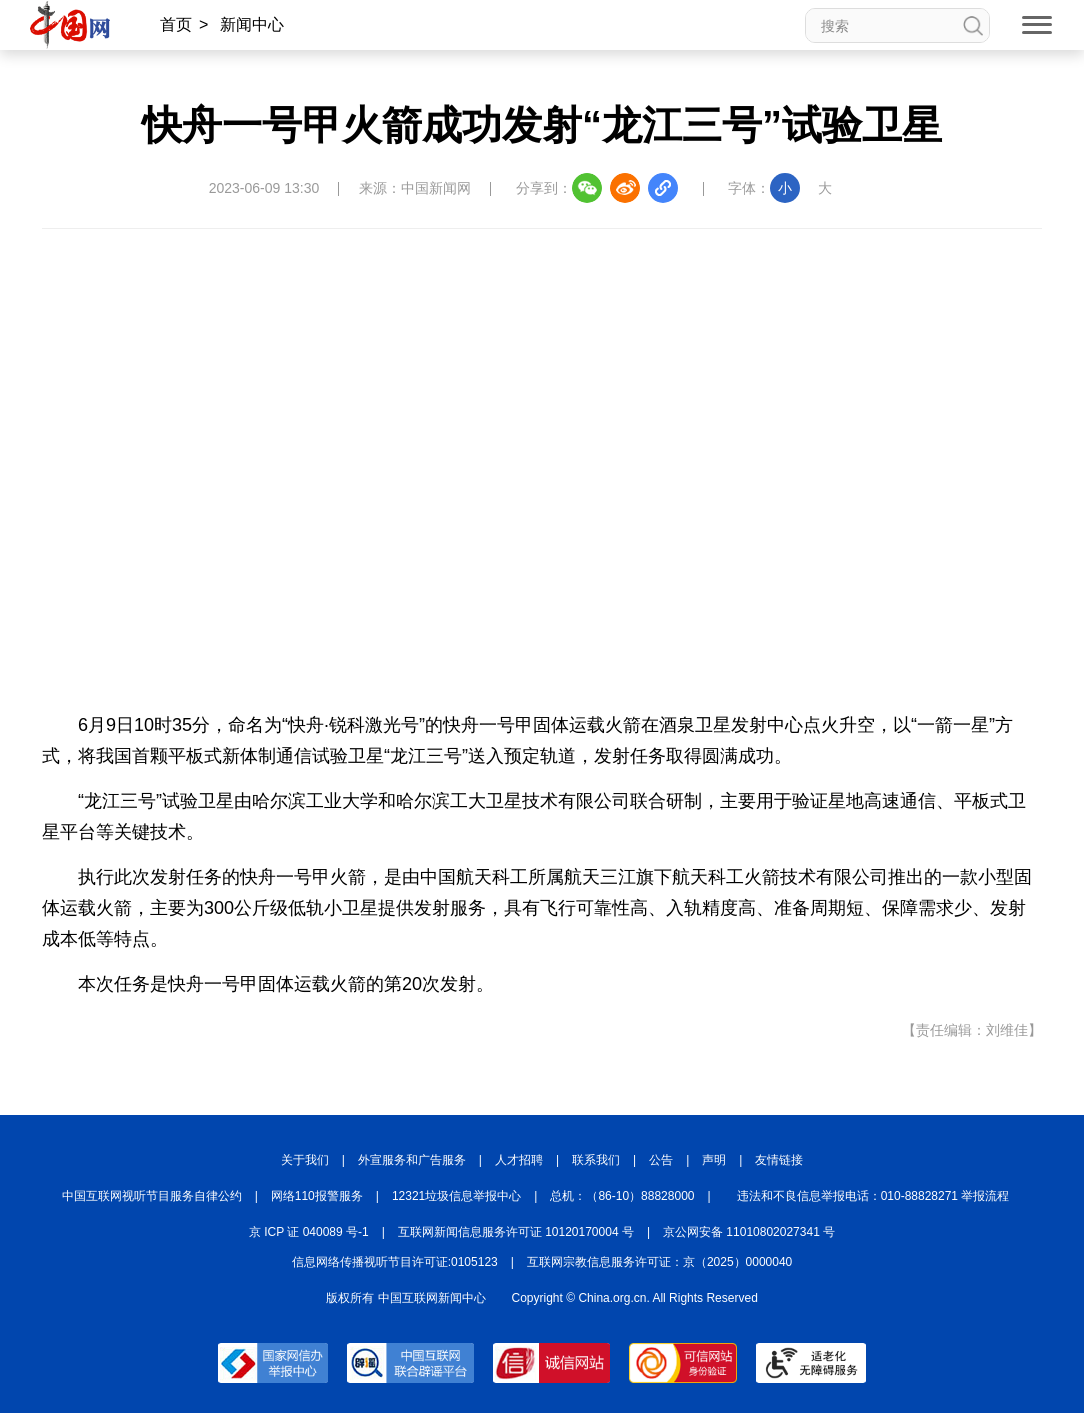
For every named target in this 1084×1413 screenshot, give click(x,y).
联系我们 (596, 1160)
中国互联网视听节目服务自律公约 (152, 1196)
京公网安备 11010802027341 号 (749, 1232)
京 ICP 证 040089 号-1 (309, 1232)
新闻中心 (252, 24)
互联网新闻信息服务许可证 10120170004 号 (516, 1232)
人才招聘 (519, 1160)
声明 (714, 1160)
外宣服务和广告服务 (412, 1160)
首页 (176, 24)
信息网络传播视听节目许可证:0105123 (395, 1262)
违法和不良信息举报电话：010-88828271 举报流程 (873, 1196)
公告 (661, 1160)
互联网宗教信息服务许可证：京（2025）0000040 (659, 1262)
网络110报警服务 (317, 1196)
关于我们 (305, 1160)
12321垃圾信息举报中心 (456, 1196)
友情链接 (779, 1160)
